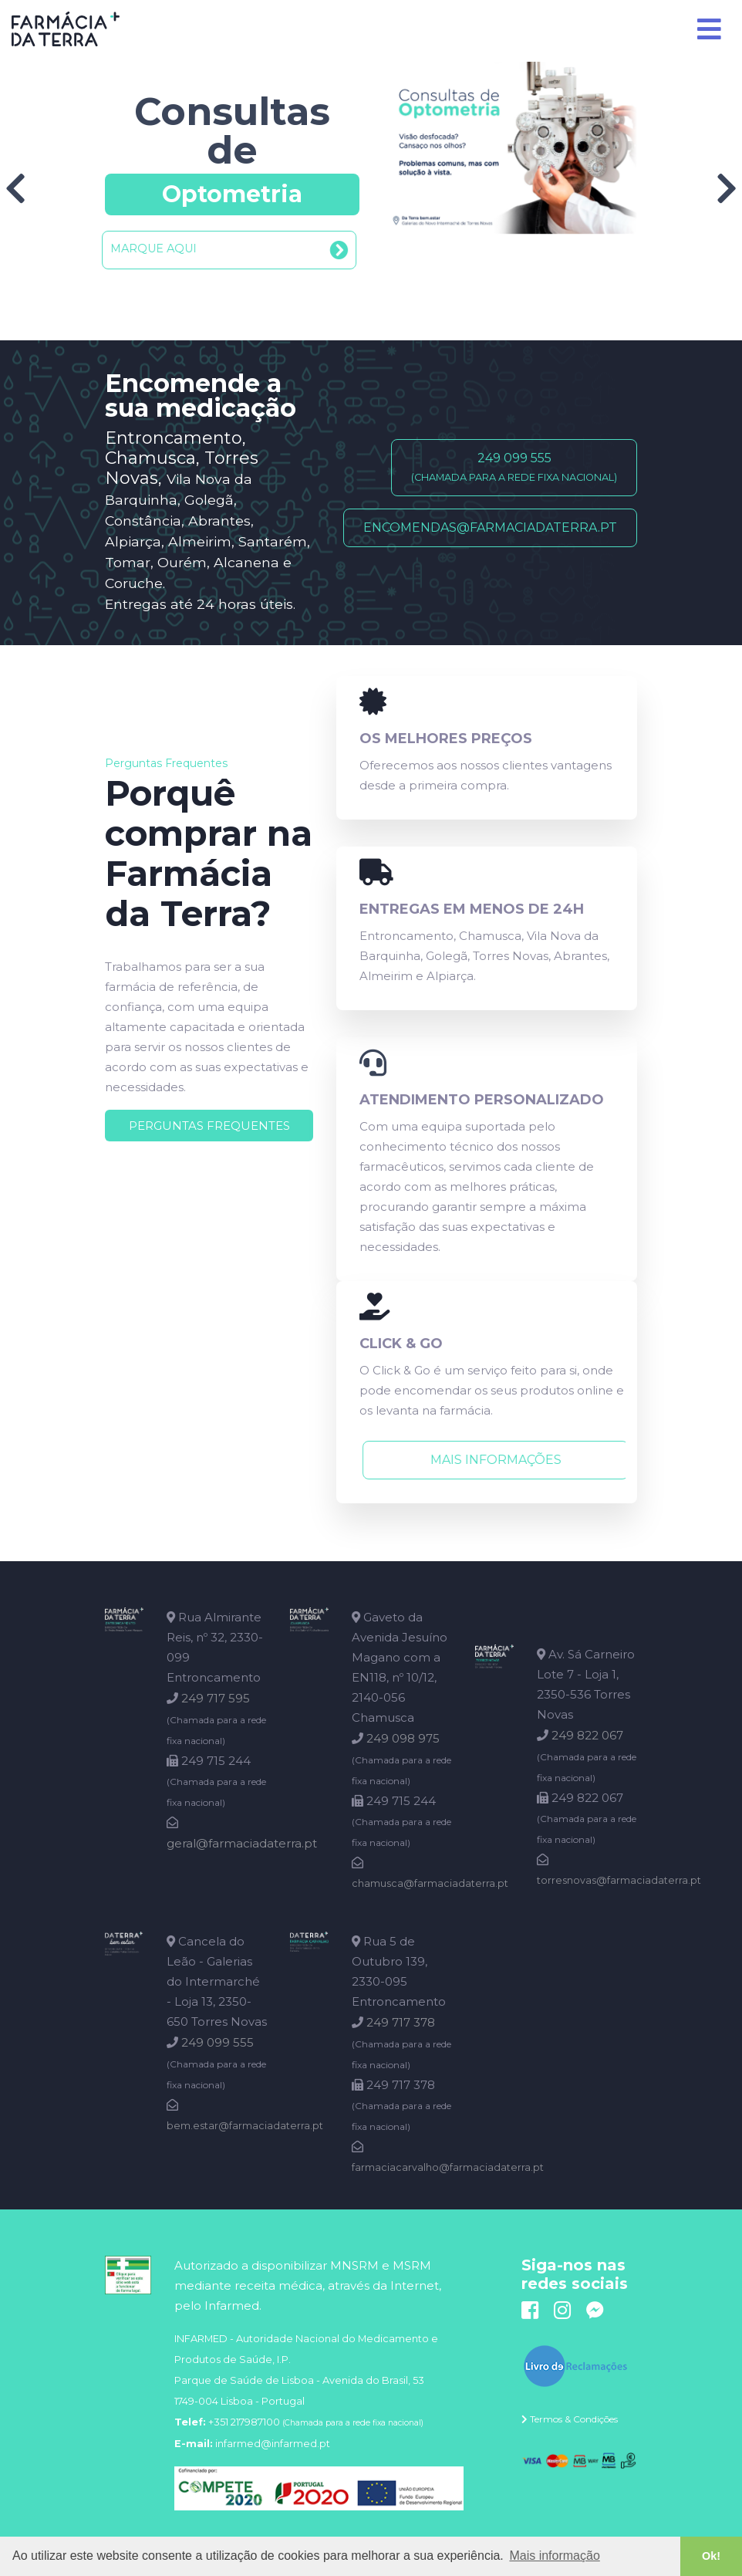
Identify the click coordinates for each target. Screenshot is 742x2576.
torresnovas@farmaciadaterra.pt (619, 1880)
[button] (232, 250)
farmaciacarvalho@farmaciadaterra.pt (448, 2167)
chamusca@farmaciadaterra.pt (430, 1883)
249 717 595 (215, 1698)
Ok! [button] (711, 2556)
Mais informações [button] (489, 1459)
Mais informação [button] (554, 2555)
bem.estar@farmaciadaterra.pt (245, 2125)
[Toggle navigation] (710, 29)
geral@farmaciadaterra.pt (242, 1843)
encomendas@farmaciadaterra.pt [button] (490, 527)
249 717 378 (400, 2022)
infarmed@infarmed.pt (272, 2443)
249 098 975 (403, 1738)
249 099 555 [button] (514, 467)
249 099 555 (217, 2042)
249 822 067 (587, 1735)
